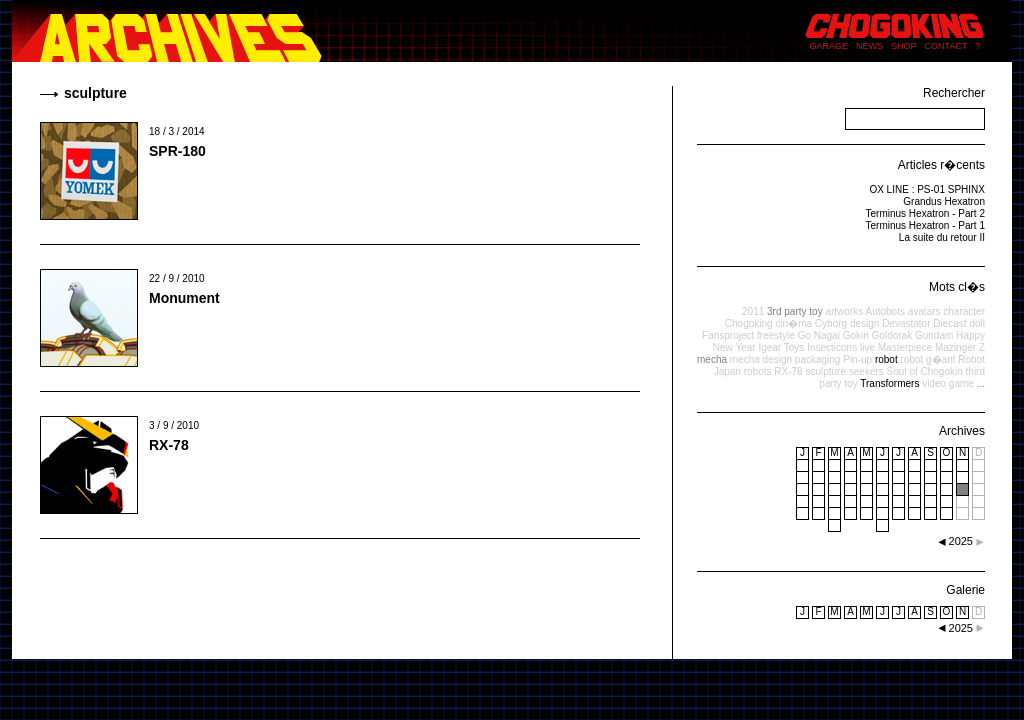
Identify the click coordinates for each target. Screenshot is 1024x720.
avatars (924, 311)
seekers (866, 371)
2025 (961, 628)
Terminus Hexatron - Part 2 (926, 213)
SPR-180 (177, 151)
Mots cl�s (957, 287)
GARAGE (829, 46)
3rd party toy (795, 311)
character (964, 311)
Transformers (889, 383)
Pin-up (857, 359)
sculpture (825, 371)
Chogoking (749, 323)
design (864, 323)
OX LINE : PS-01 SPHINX (927, 189)
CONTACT (946, 46)
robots (758, 371)
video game (948, 383)
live (867, 347)
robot (886, 359)
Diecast (949, 323)
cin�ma (793, 323)
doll (977, 323)
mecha (712, 359)
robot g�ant (927, 359)
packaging (818, 359)
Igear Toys (781, 347)
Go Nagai (819, 335)
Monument (184, 298)
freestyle (776, 335)
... (981, 383)
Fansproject (728, 335)
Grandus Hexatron (944, 201)
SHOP (904, 46)
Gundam (934, 335)
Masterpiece (905, 347)
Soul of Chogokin (925, 371)
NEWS (869, 46)
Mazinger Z (960, 347)
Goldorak (892, 335)
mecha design (761, 359)
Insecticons (832, 347)
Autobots (884, 311)
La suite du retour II (942, 237)
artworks (844, 311)
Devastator (906, 323)
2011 (753, 311)
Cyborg (831, 323)
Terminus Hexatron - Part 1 (926, 225)
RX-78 (169, 445)
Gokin (856, 335)
